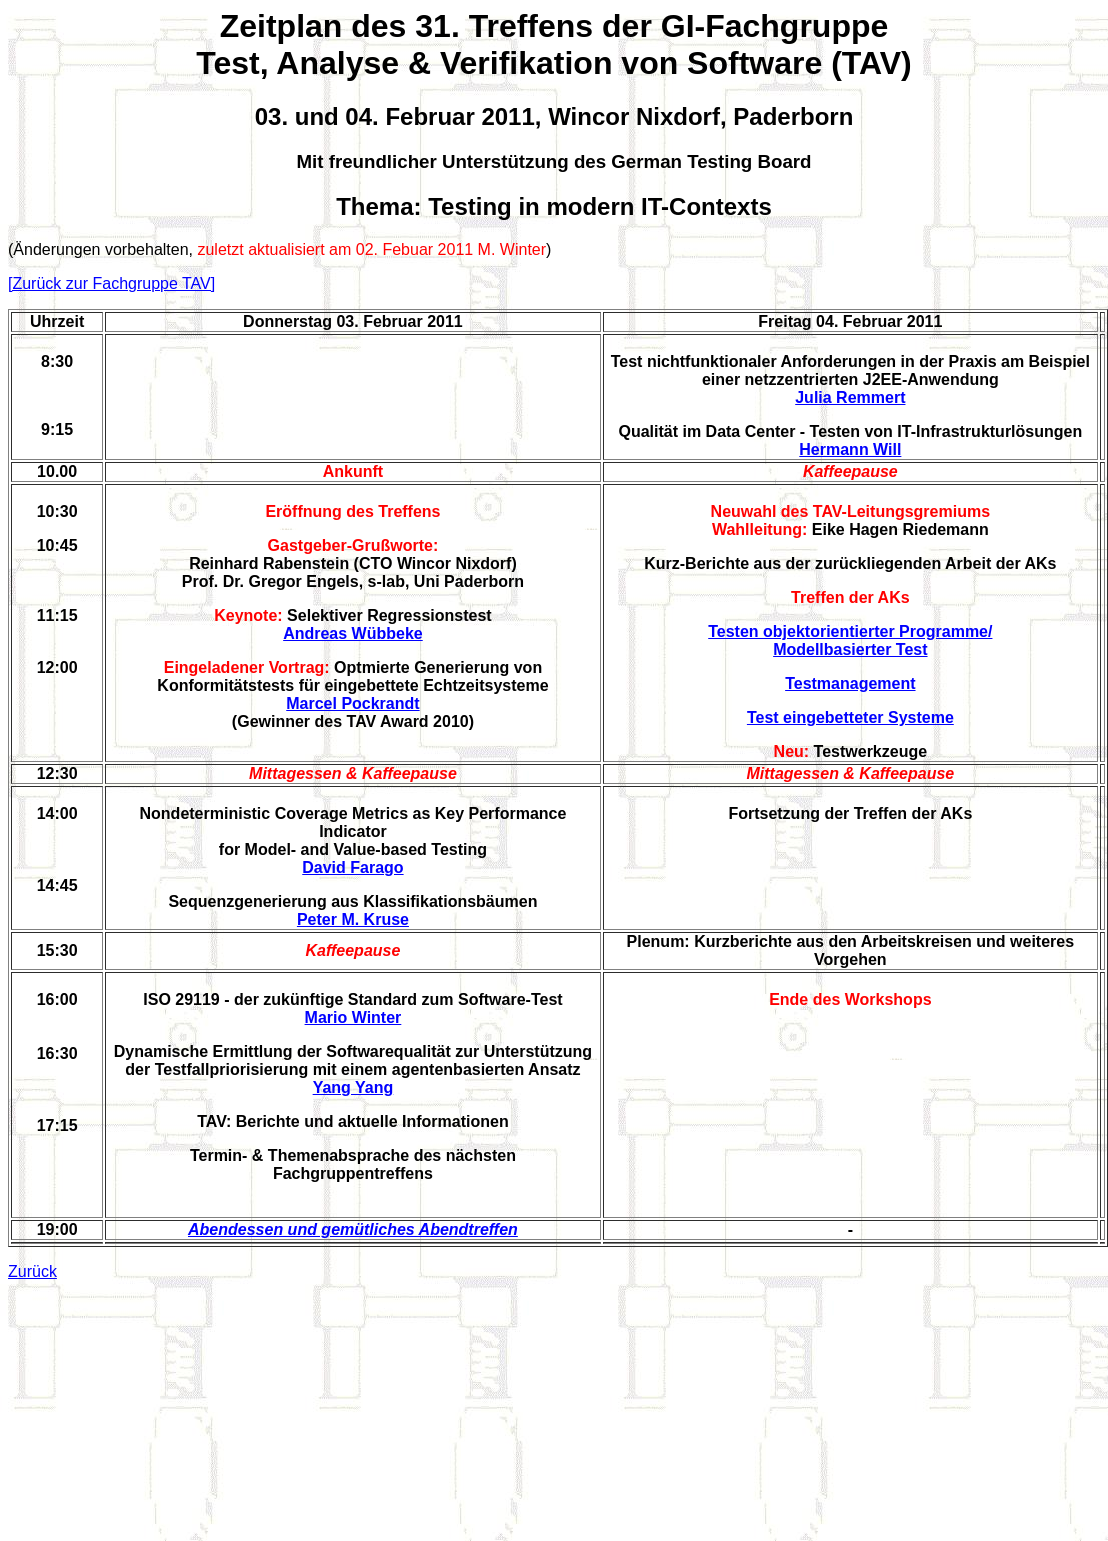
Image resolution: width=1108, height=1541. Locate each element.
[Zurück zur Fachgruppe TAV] (111, 283)
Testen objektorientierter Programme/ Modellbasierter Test (850, 640)
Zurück (32, 1271)
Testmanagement (850, 683)
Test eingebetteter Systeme (850, 717)
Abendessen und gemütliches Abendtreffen (353, 1229)
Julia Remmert (850, 397)
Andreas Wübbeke (353, 633)
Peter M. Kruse (353, 919)
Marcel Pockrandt (352, 703)
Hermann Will (850, 449)
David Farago (352, 867)
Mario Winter (353, 1017)
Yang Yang (353, 1087)
